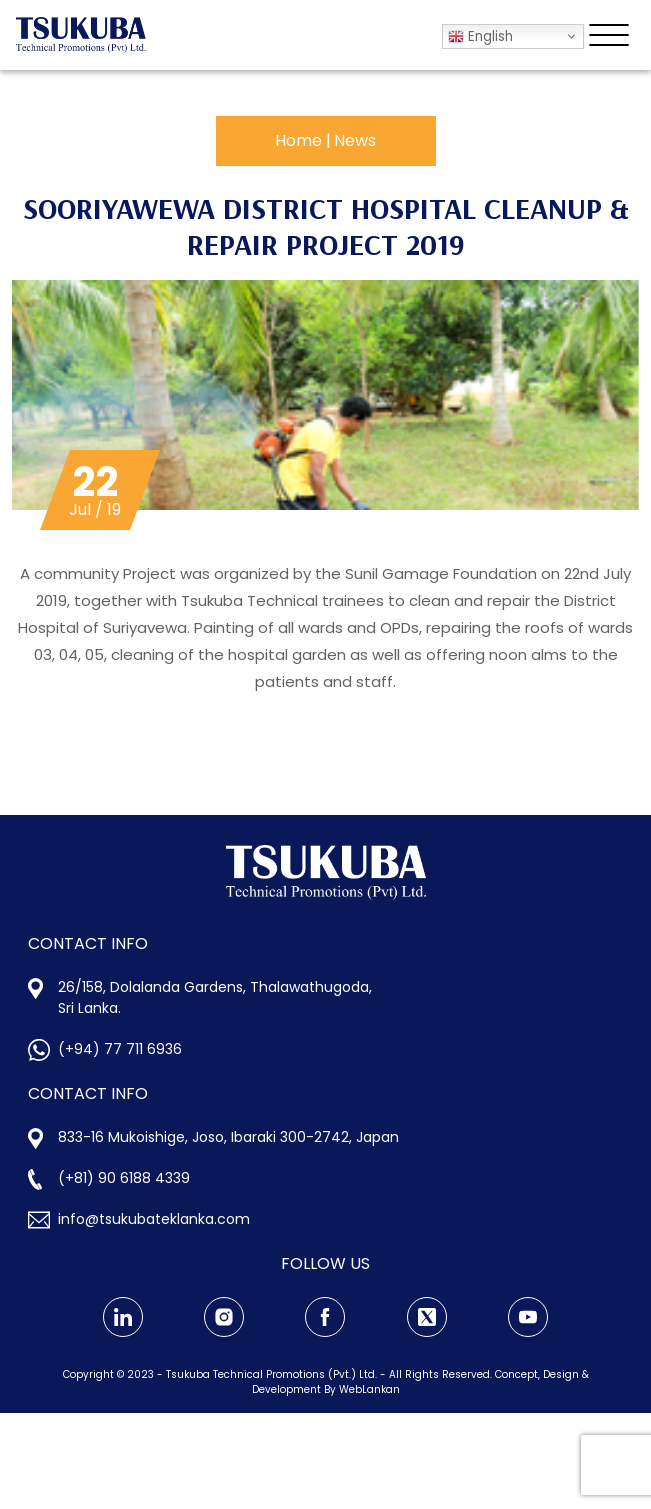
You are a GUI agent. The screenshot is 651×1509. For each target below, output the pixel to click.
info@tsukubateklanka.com (154, 1219)
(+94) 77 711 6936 (120, 1049)
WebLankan (369, 1389)
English (480, 36)
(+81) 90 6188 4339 (124, 1178)
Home (298, 140)
